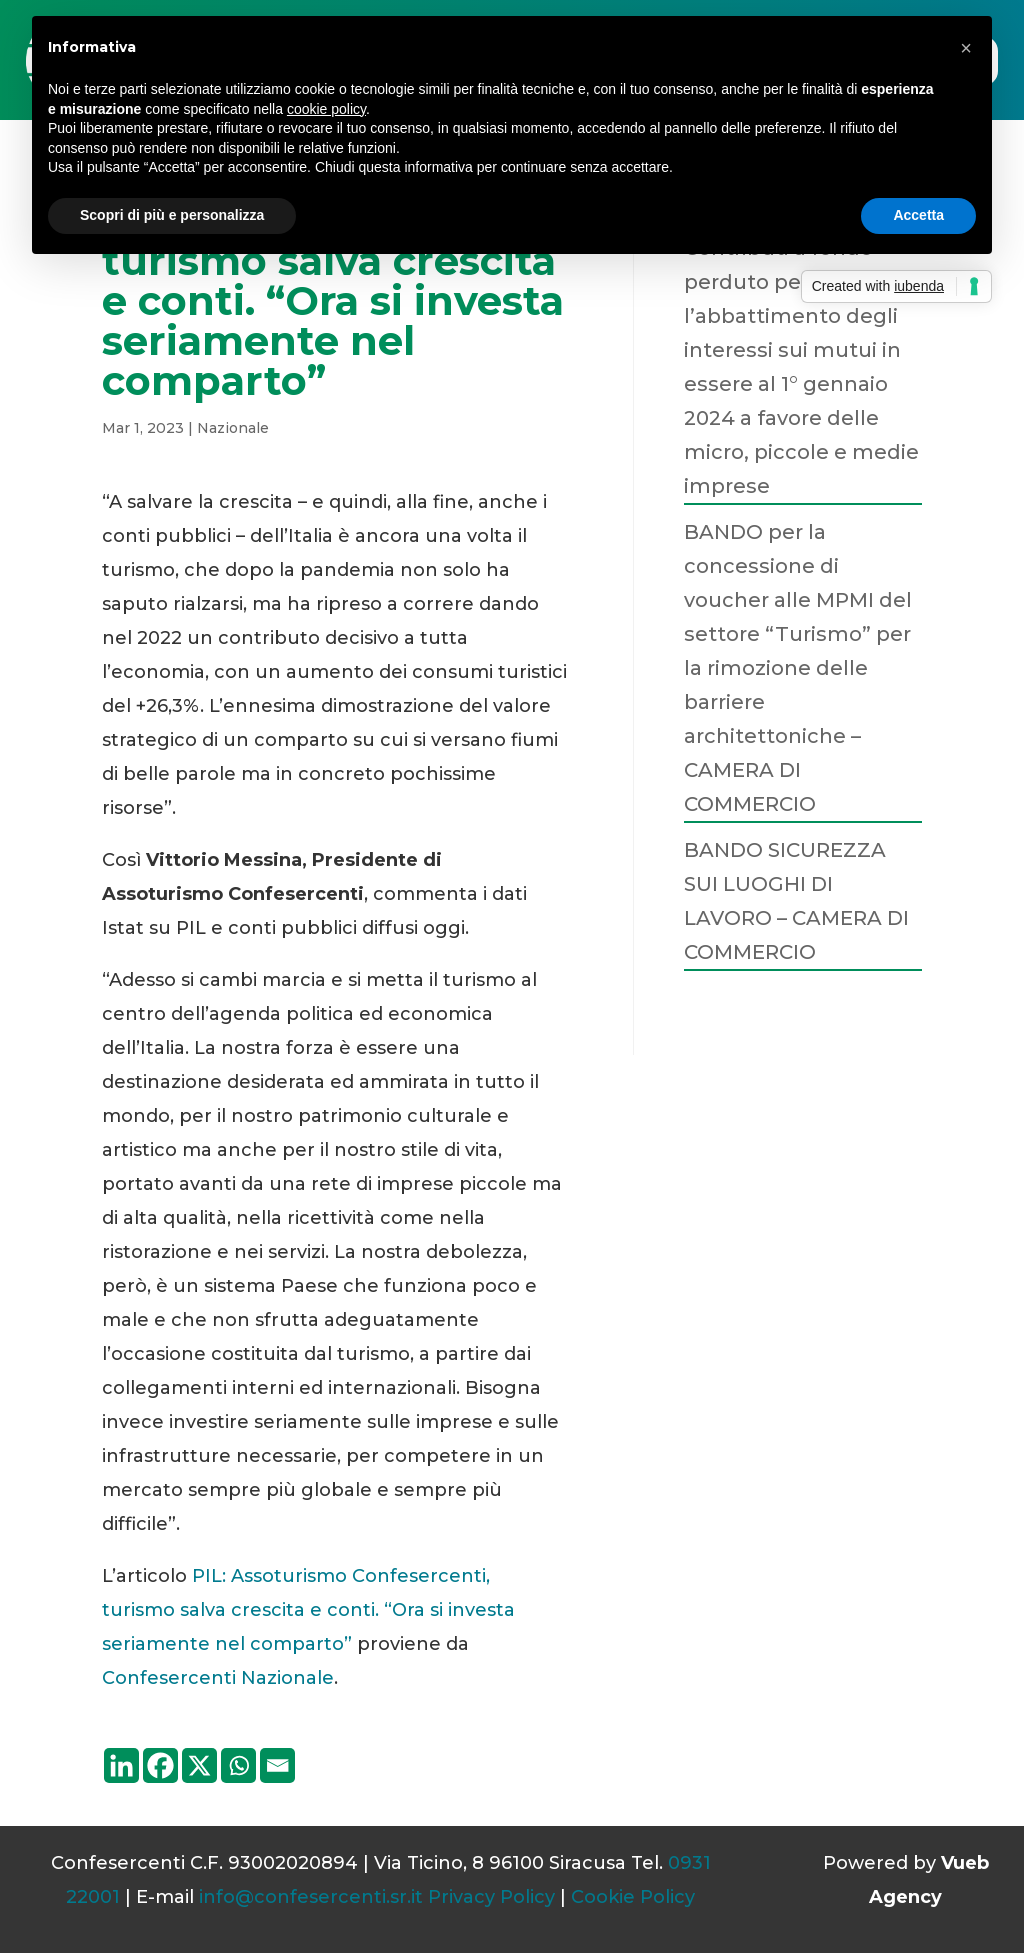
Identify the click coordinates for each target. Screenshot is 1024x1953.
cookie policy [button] (326, 109)
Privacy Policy (491, 1897)
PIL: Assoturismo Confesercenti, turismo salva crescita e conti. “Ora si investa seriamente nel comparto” (308, 1610)
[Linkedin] (121, 1765)
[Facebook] (160, 1765)
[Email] (277, 1765)
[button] (966, 48)
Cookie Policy (633, 1897)
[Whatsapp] (238, 1765)
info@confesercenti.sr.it (311, 1897)
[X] (199, 1765)
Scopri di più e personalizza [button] (172, 215)
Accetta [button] (918, 215)
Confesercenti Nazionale (218, 1678)
